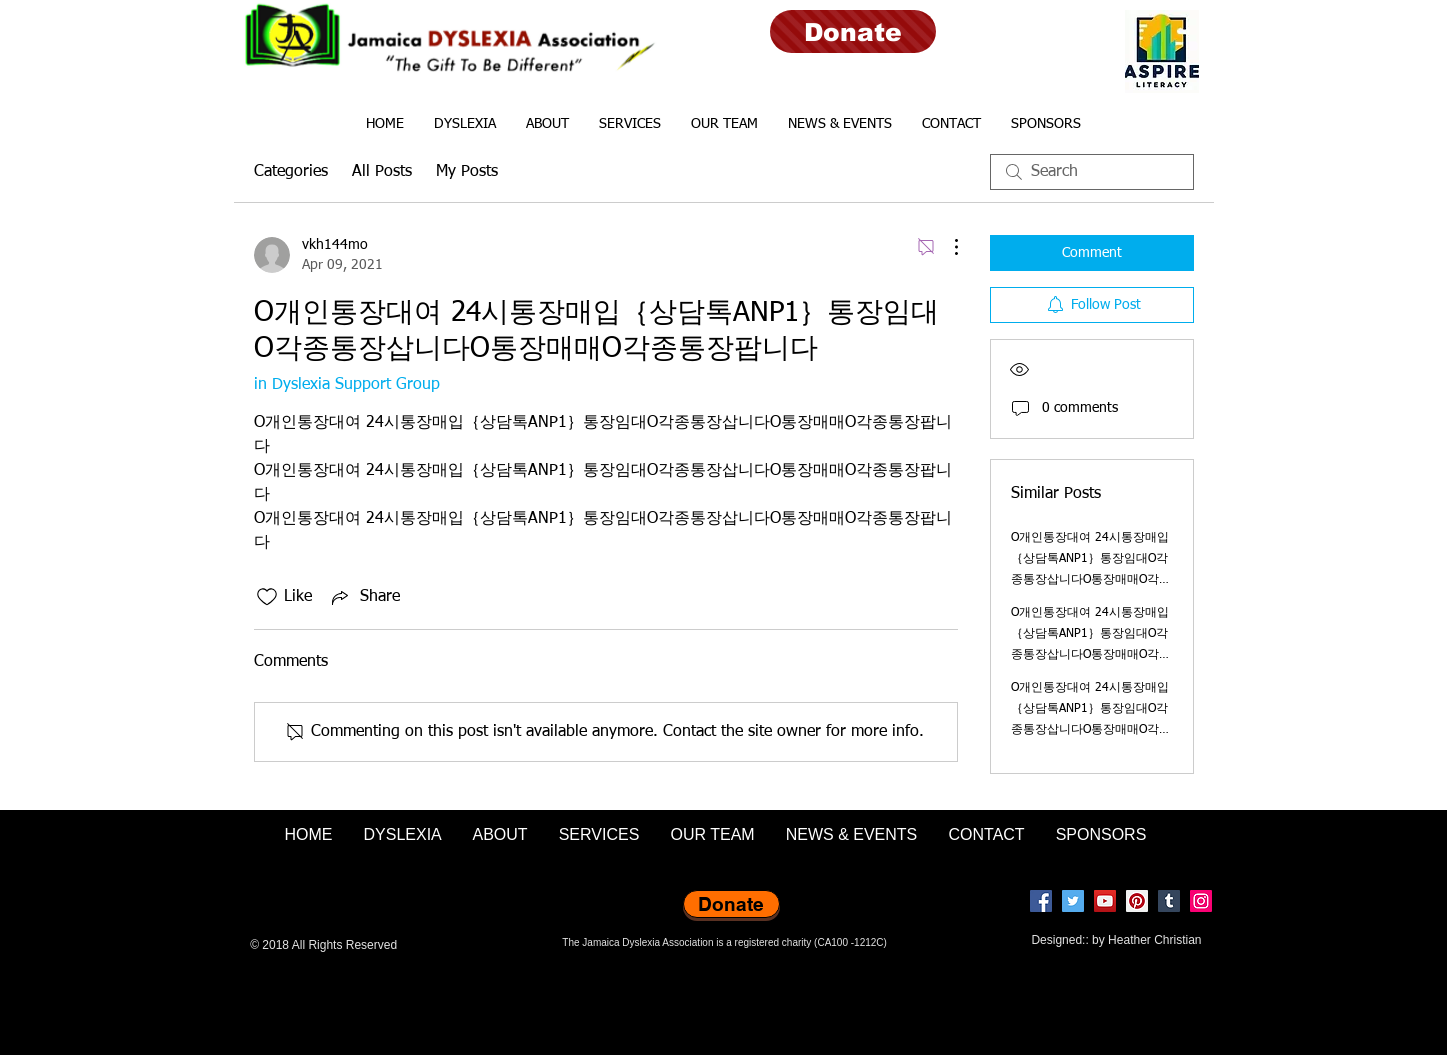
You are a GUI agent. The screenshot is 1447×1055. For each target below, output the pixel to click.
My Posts (467, 172)
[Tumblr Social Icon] (1169, 901)
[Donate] (853, 31)
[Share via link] (364, 597)
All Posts (382, 172)
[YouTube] (1105, 901)
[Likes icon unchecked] (267, 597)
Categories (291, 172)
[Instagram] (1201, 901)
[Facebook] (1041, 901)
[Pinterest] (1137, 901)
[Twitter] (1073, 901)
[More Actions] (946, 247)
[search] (1092, 172)
